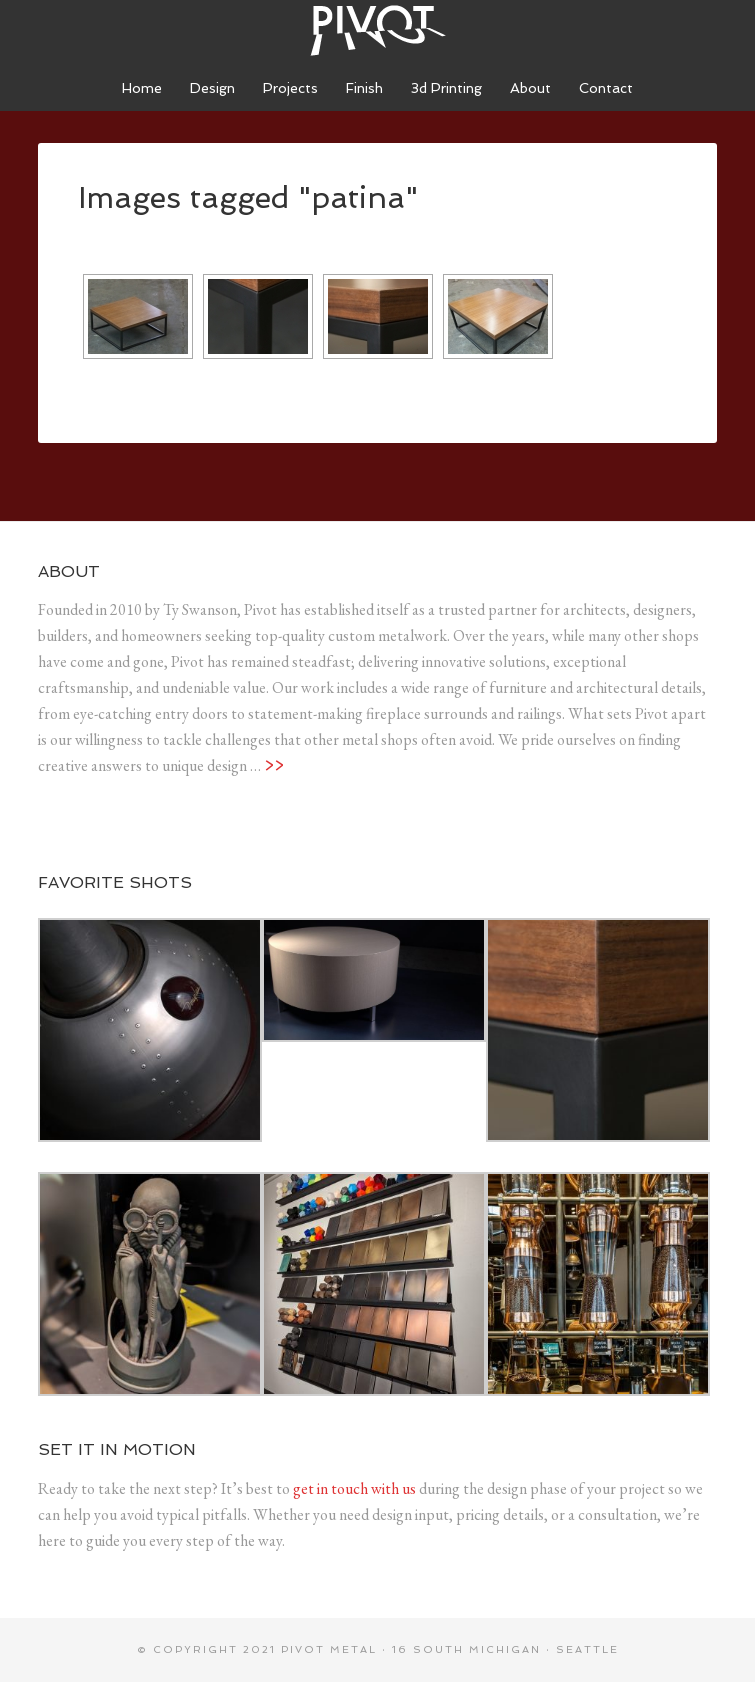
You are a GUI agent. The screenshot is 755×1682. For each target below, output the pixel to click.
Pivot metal (329, 1649)
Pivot (377, 30)
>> (274, 765)
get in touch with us (354, 1488)
